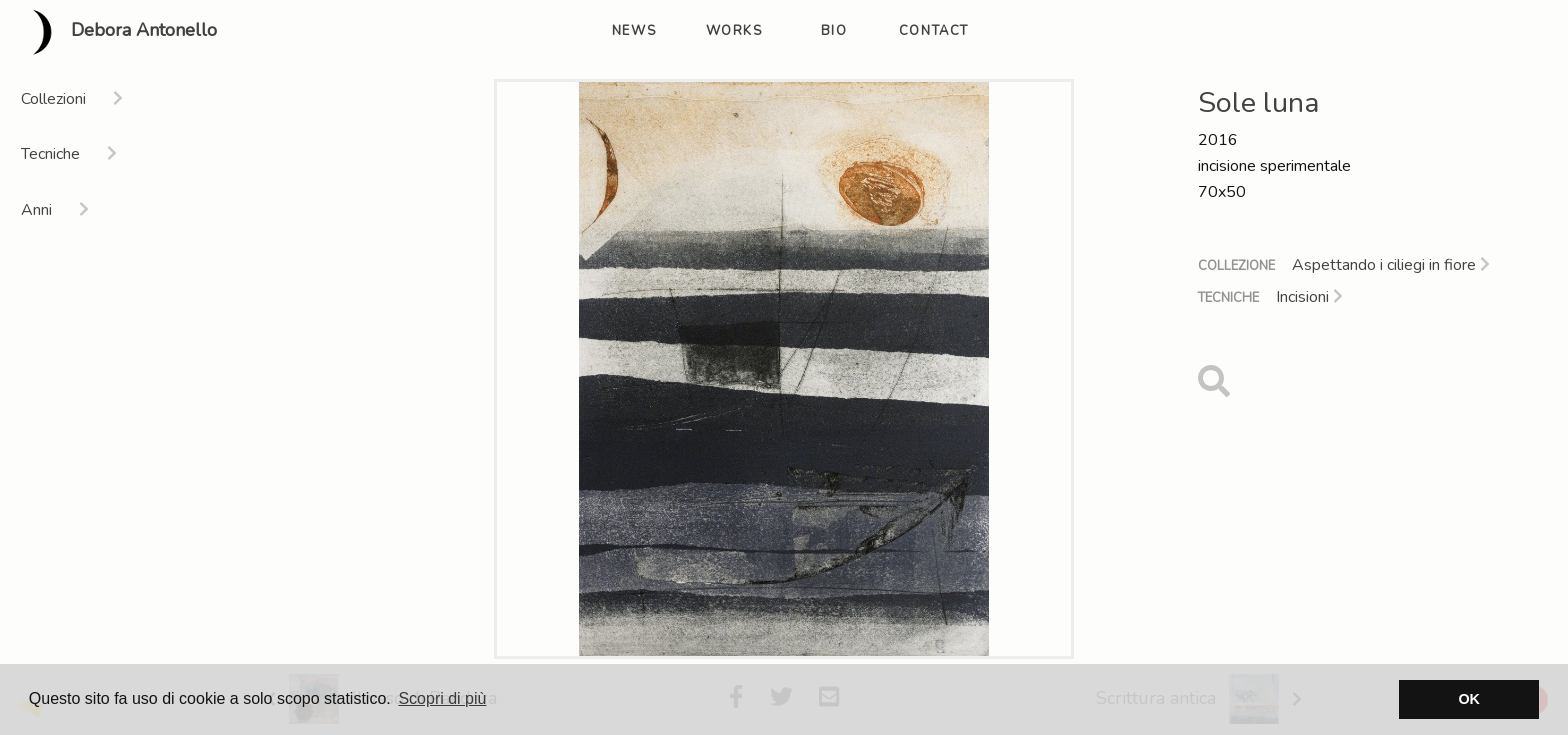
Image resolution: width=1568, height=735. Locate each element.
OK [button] (1469, 699)
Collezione (1236, 266)
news (634, 31)
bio (834, 31)
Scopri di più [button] (442, 698)
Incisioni (1309, 297)
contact (934, 31)
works (734, 31)
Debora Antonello (116, 32)
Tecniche (1228, 298)
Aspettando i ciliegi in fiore (1391, 265)
